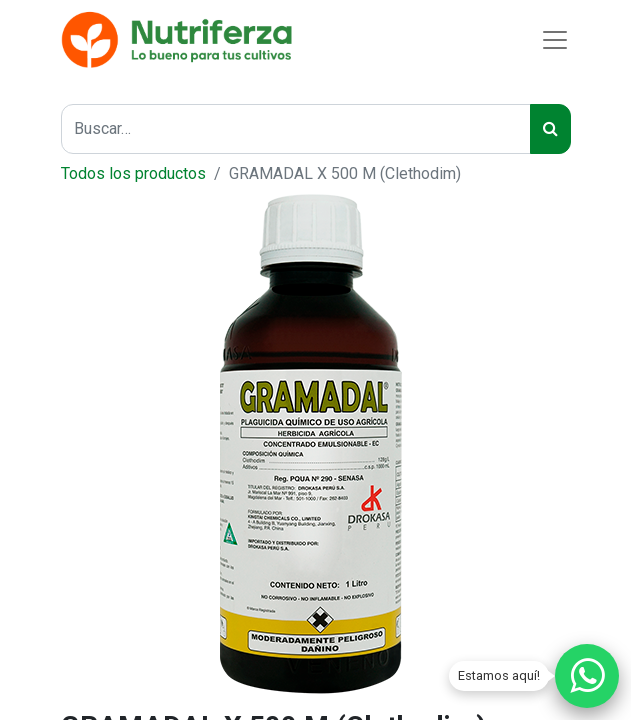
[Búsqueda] (550, 129)
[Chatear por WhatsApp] (587, 676)
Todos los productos (133, 173)
